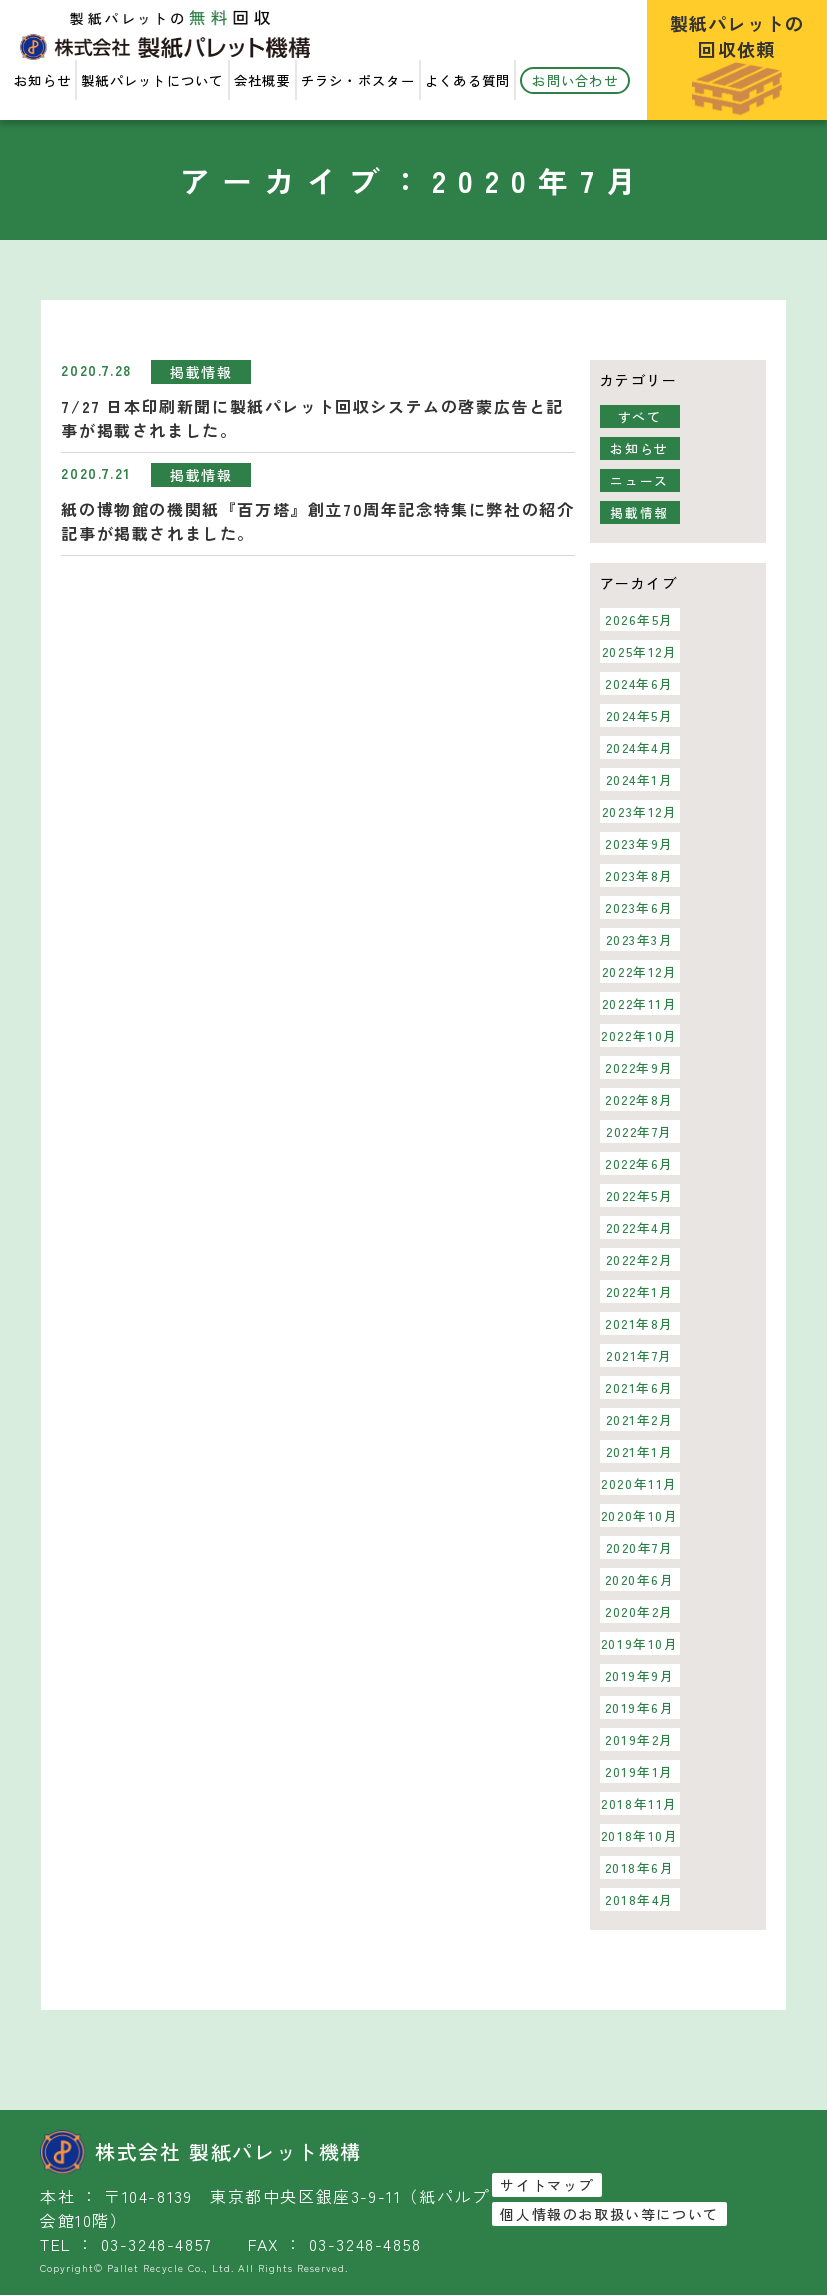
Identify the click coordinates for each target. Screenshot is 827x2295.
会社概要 (262, 80)
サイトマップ (547, 2185)
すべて (640, 416)
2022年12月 (640, 971)
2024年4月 (639, 747)
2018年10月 (640, 1835)
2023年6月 (639, 907)
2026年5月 (639, 619)
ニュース (639, 480)
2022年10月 (639, 1035)
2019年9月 (639, 1675)
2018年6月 (639, 1867)
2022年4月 (639, 1227)
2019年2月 (639, 1739)
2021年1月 (639, 1451)
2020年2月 (639, 1611)
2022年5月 (639, 1195)
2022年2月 (639, 1259)
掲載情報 (201, 372)
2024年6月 (639, 683)
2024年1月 (639, 779)
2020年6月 (639, 1579)
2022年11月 (640, 1003)
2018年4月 (639, 1899)
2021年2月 (639, 1419)
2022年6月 (639, 1163)
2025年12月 (640, 651)
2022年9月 (639, 1067)
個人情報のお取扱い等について (609, 2214)
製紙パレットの (737, 62)
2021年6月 (639, 1387)
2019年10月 (640, 1643)
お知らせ (42, 80)
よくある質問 (468, 80)
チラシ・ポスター (358, 80)
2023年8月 (639, 875)
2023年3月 (639, 939)
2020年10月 (640, 1515)
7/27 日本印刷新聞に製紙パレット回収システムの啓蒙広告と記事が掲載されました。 (312, 418)
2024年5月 (639, 715)
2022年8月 (639, 1099)
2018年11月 (639, 1803)
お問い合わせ (575, 80)
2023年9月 (639, 843)
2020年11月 (639, 1483)
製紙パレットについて (152, 80)
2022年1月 (639, 1291)
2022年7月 (639, 1131)
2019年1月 (639, 1771)
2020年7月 (639, 1547)
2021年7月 (639, 1355)
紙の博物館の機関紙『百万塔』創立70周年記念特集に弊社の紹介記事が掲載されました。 (317, 521)
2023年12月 (640, 811)
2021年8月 (639, 1323)
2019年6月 (639, 1707)
